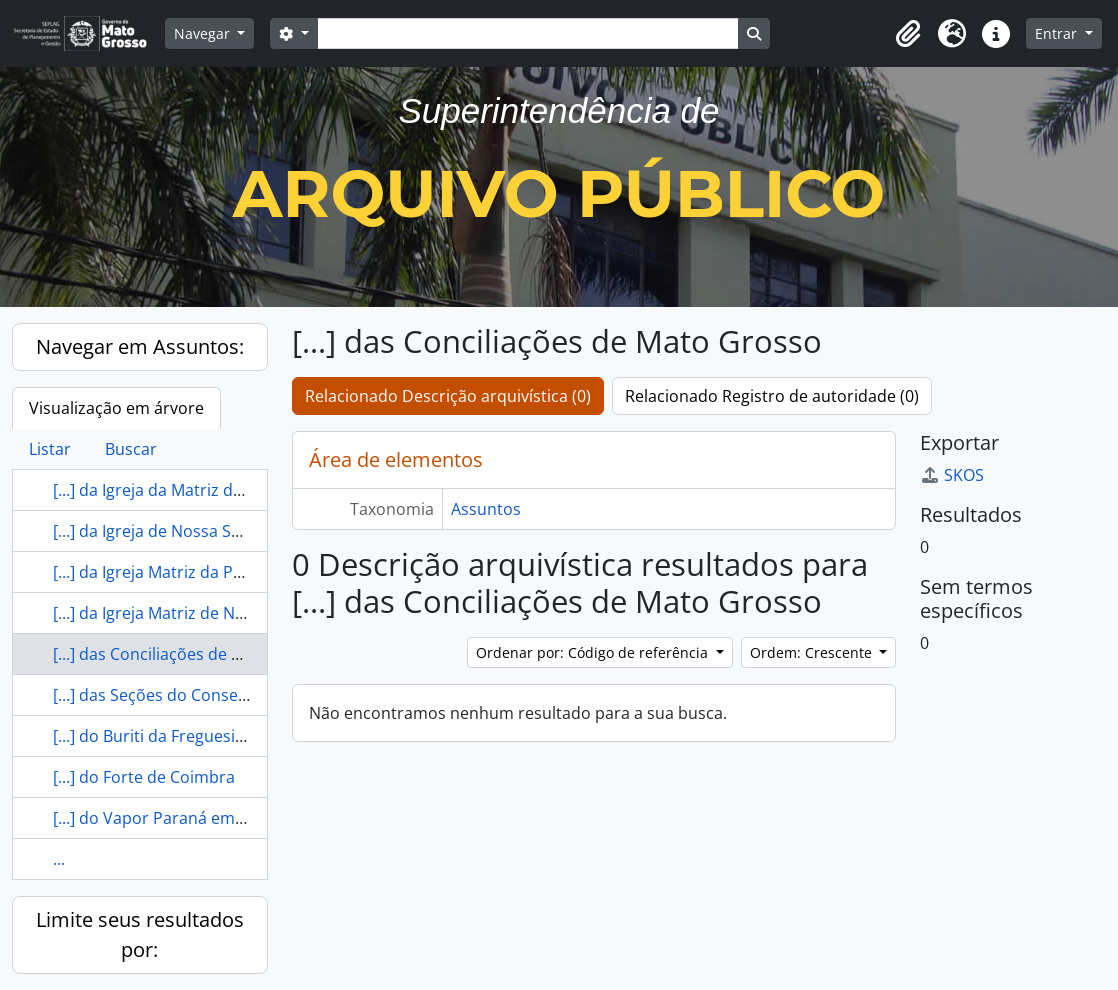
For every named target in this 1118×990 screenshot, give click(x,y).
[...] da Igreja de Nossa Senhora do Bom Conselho (238, 531)
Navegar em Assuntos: (140, 346)
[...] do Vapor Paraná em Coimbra (178, 818)
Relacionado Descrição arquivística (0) (448, 396)
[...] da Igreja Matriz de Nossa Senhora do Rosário (238, 613)
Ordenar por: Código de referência (594, 652)
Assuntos (486, 509)
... (59, 859)
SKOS (952, 475)
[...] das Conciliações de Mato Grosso (191, 654)
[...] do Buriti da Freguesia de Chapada (195, 736)
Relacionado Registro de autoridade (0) (772, 396)
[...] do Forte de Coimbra (144, 777)
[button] (908, 34)
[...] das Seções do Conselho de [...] (182, 695)
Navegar (204, 33)
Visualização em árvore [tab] (116, 408)
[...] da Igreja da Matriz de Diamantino (194, 490)
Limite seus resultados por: (140, 934)
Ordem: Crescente (813, 652)
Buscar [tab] (131, 449)
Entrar (1058, 33)
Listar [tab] (50, 449)
